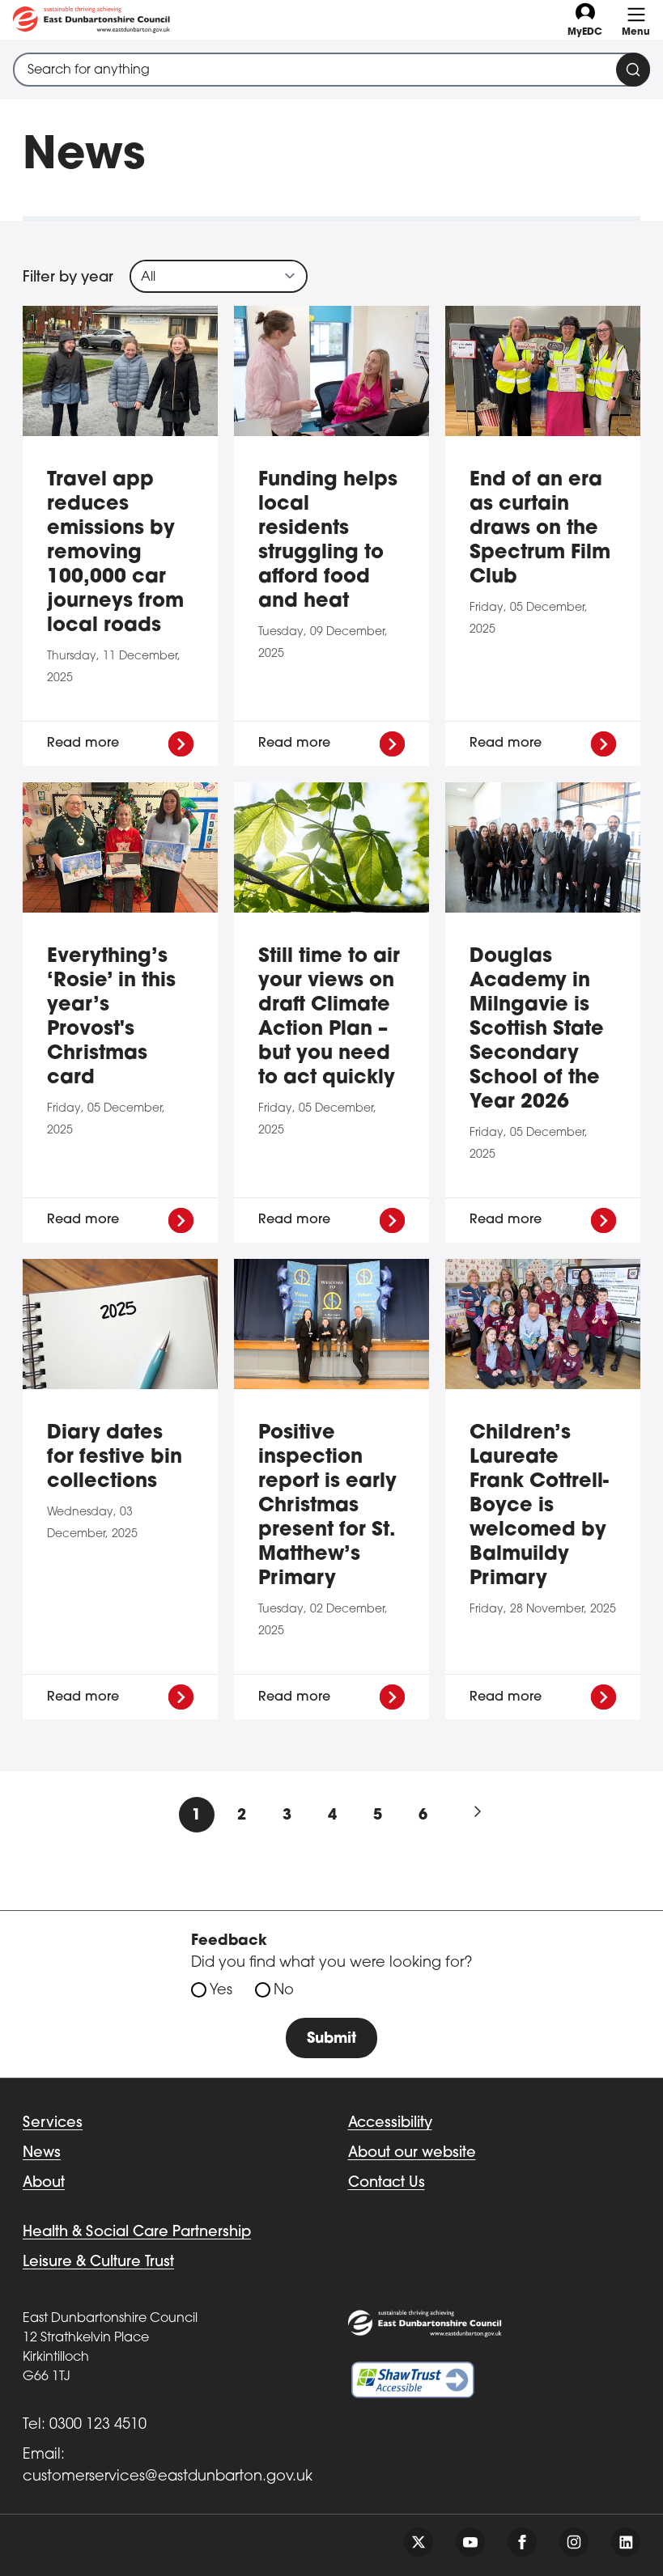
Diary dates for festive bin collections (114, 1458)
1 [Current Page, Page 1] (196, 1816)
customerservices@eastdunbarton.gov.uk (167, 2477)
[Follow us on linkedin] (625, 2542)
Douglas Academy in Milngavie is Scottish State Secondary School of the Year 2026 (537, 1029)
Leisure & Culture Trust (98, 2262)
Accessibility (390, 2123)
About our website (412, 2153)
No (284, 1990)
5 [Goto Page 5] (377, 1816)
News (42, 2153)
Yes (221, 1990)
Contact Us (386, 2183)
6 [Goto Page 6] (423, 1816)
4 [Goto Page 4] (332, 1816)
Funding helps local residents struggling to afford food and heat (327, 541)
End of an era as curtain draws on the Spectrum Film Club (540, 529)
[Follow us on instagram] (574, 2542)
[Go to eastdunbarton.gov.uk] (91, 19)
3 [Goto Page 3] (287, 1816)
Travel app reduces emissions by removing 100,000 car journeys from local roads (115, 553)
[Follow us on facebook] (522, 2542)
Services (53, 2123)
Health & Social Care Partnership (137, 2232)
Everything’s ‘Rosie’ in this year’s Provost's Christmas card (111, 1017)
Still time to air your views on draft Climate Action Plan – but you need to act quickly (329, 1017)
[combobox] (331, 70)
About (44, 2183)
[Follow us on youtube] (470, 2542)
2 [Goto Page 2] (241, 1816)
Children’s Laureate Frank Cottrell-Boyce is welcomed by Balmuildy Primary (539, 1506)
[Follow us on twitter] (418, 2542)
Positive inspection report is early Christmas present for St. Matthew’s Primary (327, 1506)
